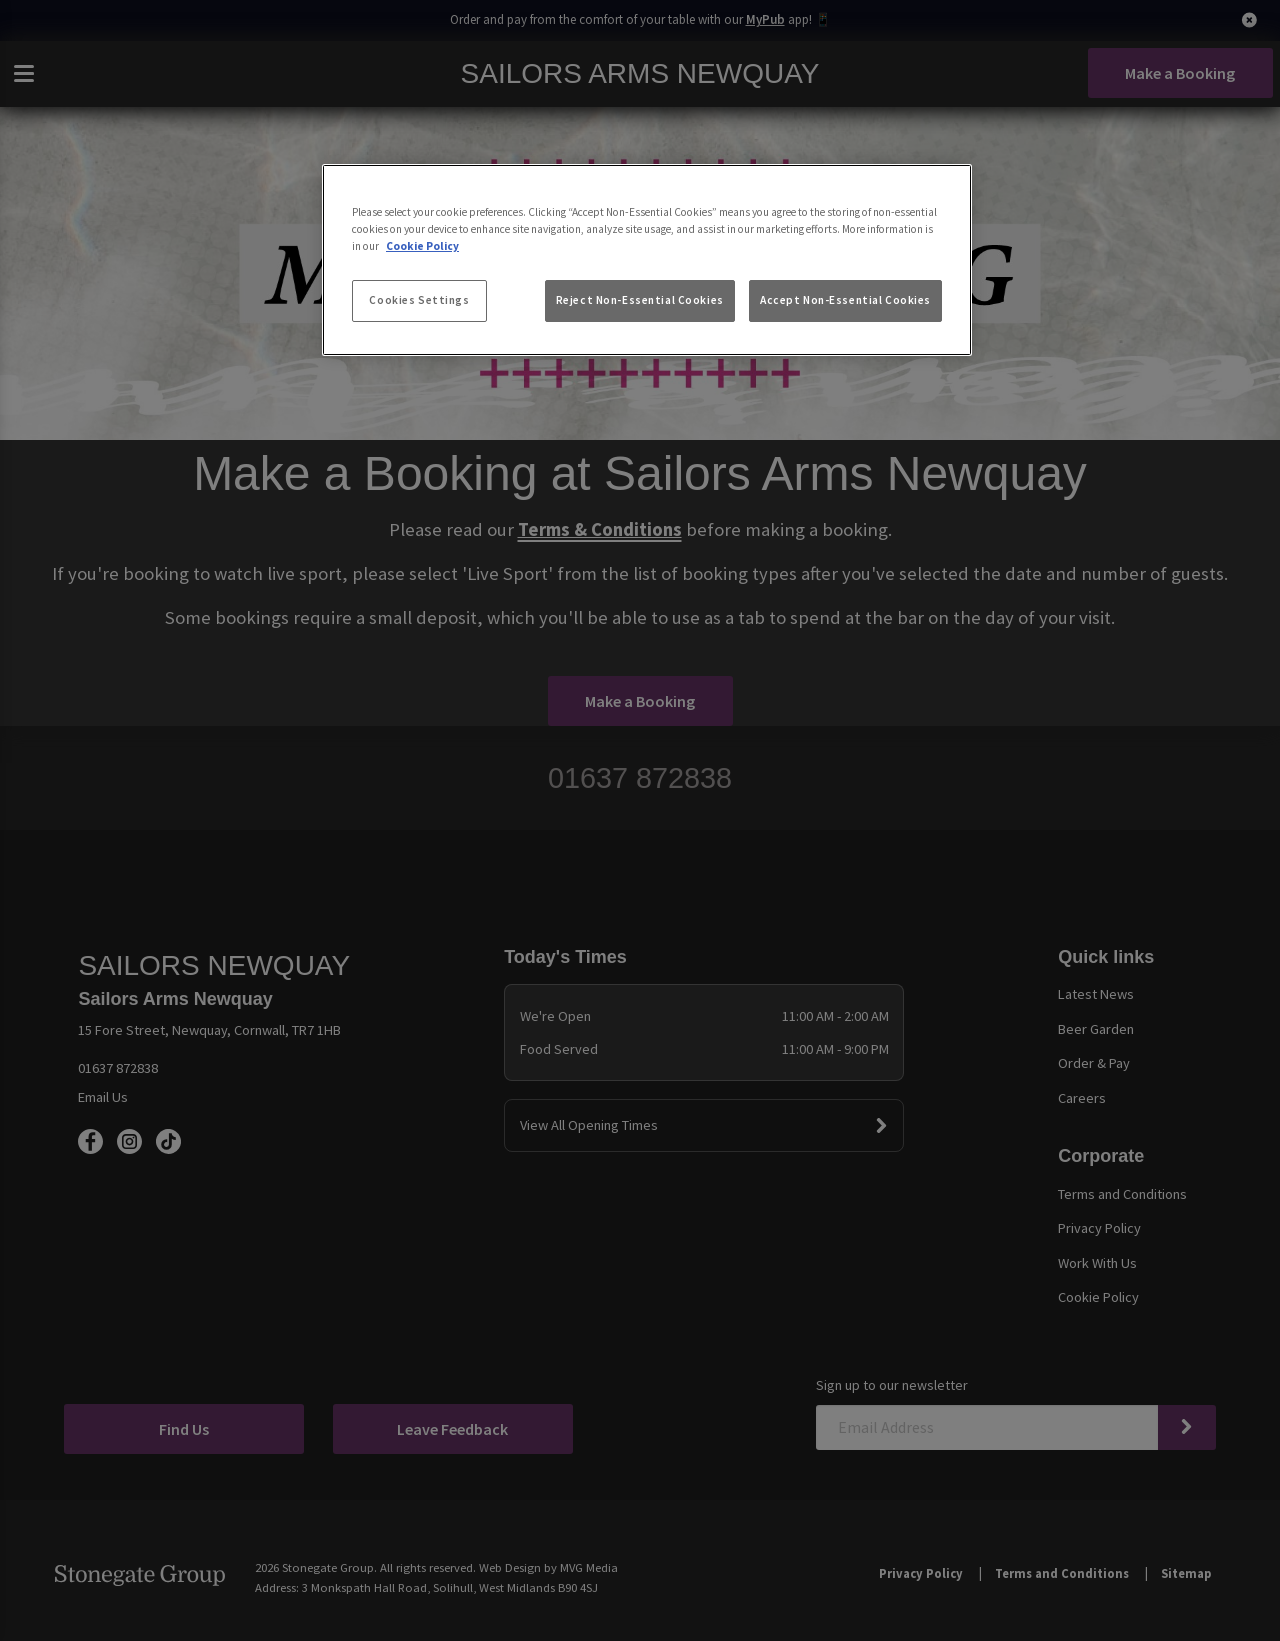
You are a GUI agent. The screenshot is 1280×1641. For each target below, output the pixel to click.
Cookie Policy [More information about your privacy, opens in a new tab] (422, 246)
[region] (647, 260)
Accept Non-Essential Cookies (845, 300)
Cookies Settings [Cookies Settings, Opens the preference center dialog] (419, 300)
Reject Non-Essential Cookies (640, 300)
